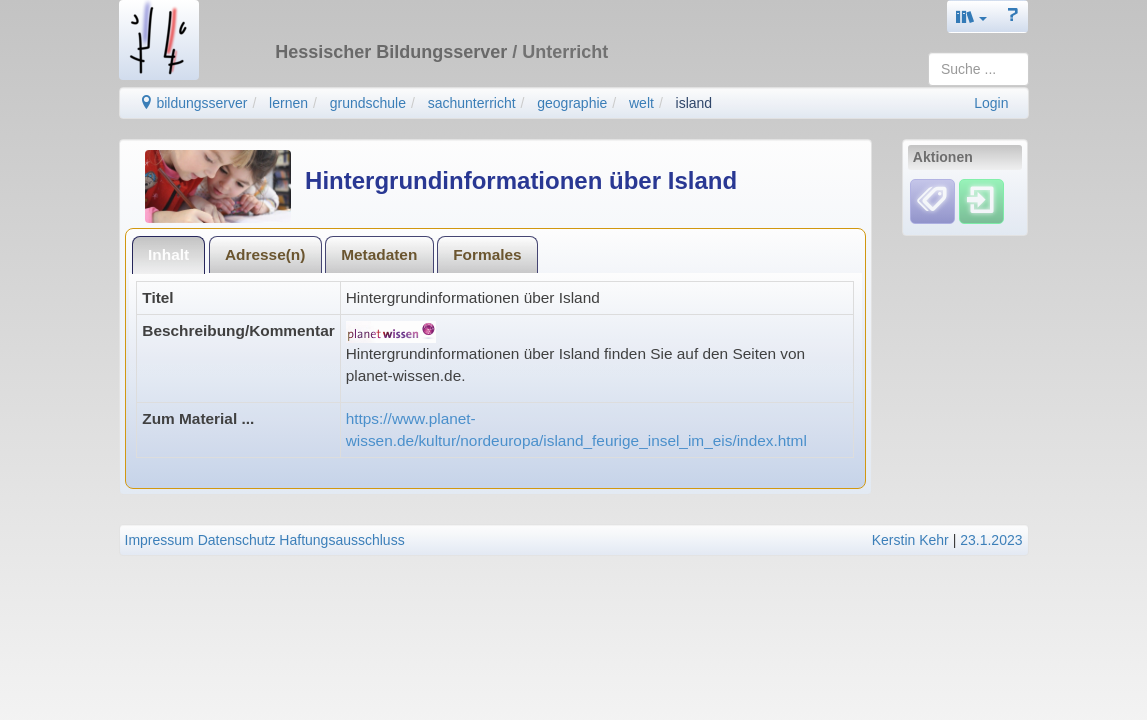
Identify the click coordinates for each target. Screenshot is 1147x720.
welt (641, 103)
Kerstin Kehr (910, 540)
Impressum (159, 540)
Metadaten (379, 254)
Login (991, 103)
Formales (487, 254)
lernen (288, 103)
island (694, 103)
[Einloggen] (981, 201)
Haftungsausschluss (341, 540)
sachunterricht (472, 103)
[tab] (169, 254)
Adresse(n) (265, 254)
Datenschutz (237, 540)
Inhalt (168, 254)
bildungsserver (193, 103)
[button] (972, 16)
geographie (572, 103)
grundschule (368, 103)
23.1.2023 (991, 540)
